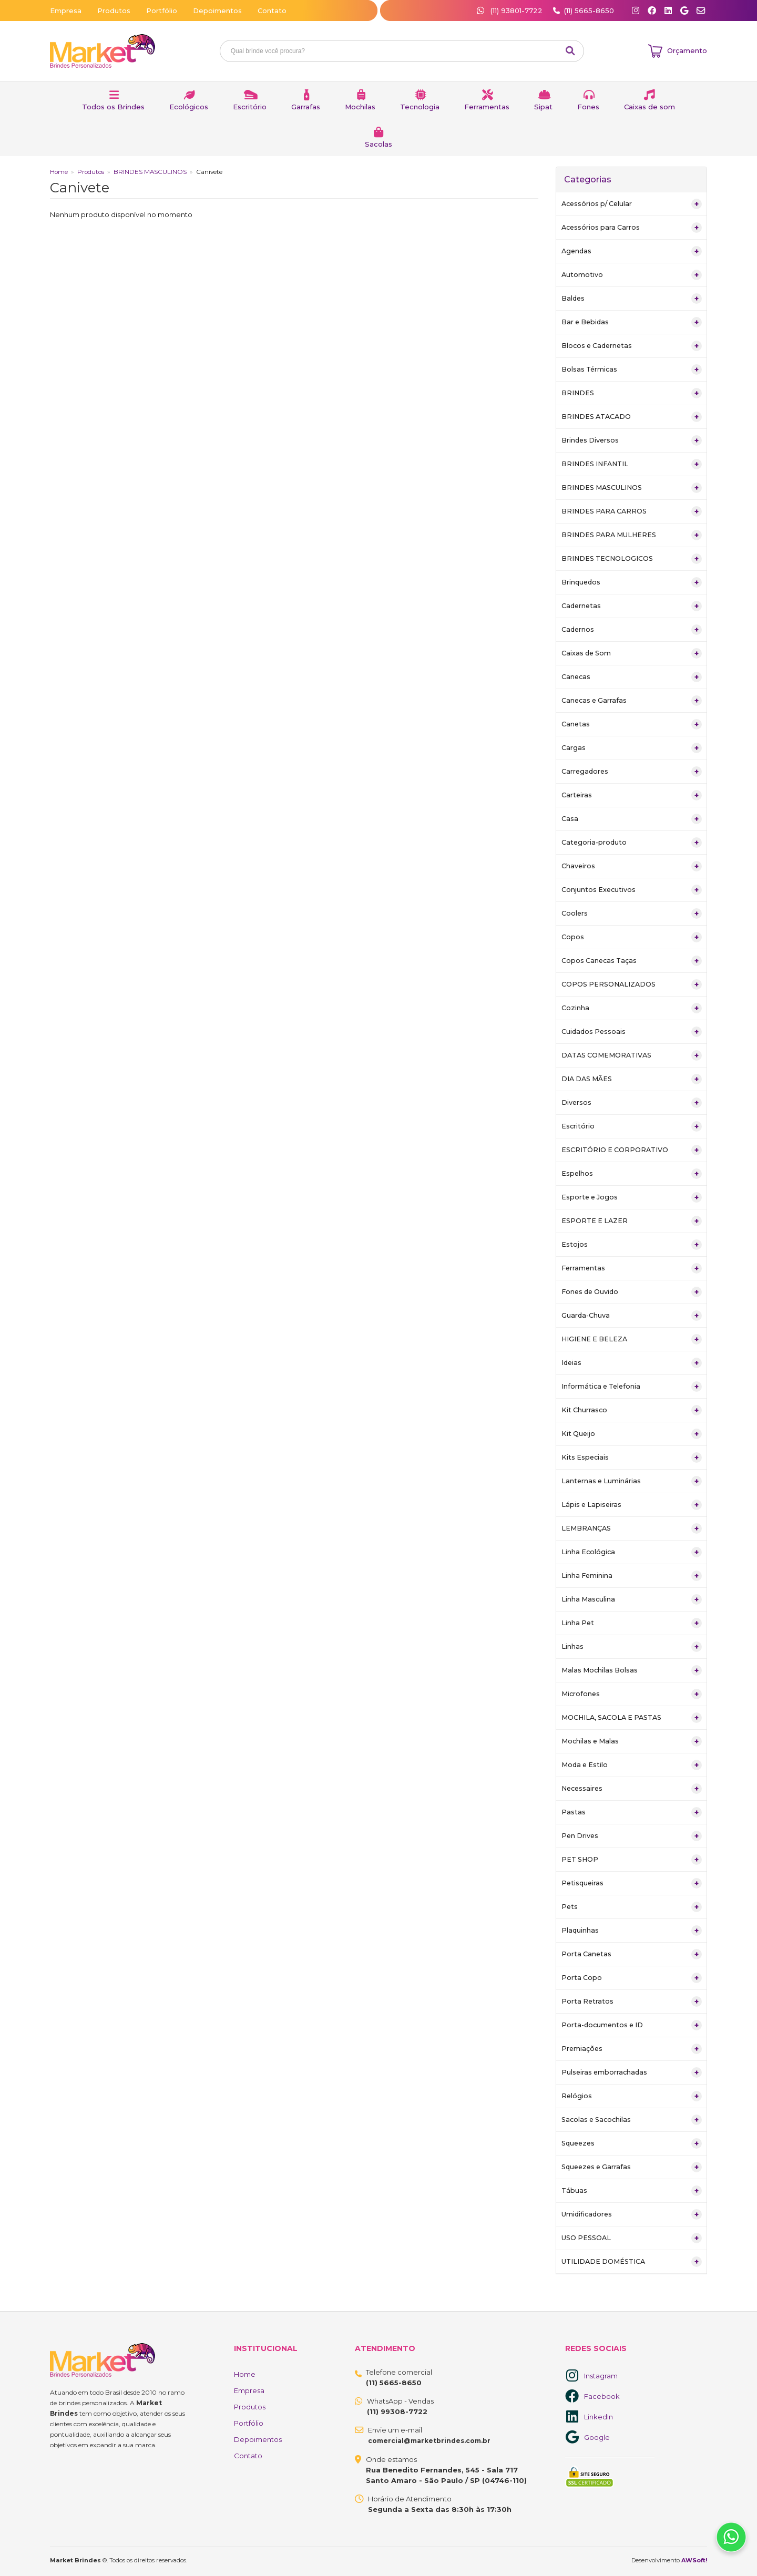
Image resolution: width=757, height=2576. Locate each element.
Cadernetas (631, 606)
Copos (631, 937)
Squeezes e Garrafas (631, 2167)
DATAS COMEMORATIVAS (631, 1055)
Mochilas (360, 106)
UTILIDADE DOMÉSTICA (631, 2261)
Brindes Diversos (631, 440)
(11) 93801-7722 (511, 10)
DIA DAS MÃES (631, 1079)
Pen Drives (631, 1836)
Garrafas (305, 106)
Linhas (631, 1646)
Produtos (113, 10)
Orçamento (687, 50)
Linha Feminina (631, 1576)
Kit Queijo (631, 1434)
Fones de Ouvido (631, 1292)
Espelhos (631, 1173)
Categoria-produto (631, 842)
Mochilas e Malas (631, 1741)
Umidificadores (631, 2214)
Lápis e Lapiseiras (631, 1505)
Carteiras (631, 795)
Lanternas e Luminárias (631, 1481)
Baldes (631, 298)
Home (59, 172)
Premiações (631, 2049)
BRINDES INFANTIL (631, 464)
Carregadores (631, 771)
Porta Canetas (631, 1954)
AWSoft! (694, 2560)
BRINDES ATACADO (631, 417)
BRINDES (631, 393)
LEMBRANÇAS (631, 1528)
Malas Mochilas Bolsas (631, 1670)
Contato (272, 10)
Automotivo (631, 275)
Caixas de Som (631, 653)
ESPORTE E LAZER (631, 1221)
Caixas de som (649, 106)
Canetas (631, 724)
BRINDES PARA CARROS (631, 511)
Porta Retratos (631, 2001)
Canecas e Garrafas (631, 700)
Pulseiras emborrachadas (631, 2072)
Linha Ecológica (631, 1552)
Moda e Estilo (631, 1765)
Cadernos (631, 629)
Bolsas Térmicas (631, 369)
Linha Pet (631, 1623)
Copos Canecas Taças (631, 961)
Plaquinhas (631, 1930)
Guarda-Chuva (631, 1315)
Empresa (65, 10)
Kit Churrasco (631, 1410)
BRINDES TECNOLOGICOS (631, 558)
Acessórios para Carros (631, 227)
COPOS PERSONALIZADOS (631, 984)
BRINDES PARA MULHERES (631, 535)
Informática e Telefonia (631, 1386)
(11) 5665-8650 (589, 10)
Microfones (631, 1694)
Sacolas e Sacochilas (631, 2120)
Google (597, 2437)
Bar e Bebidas (631, 322)
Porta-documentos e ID (631, 2025)
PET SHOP (631, 1859)
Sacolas (378, 144)
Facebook (602, 2396)
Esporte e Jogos (631, 1197)
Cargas (631, 748)
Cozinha (631, 1008)
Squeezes (631, 2143)
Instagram (601, 2376)
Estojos (631, 1244)
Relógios (631, 2096)
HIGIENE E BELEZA (631, 1339)
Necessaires (631, 1788)
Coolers (631, 913)
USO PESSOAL (631, 2238)
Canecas (631, 677)
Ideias (631, 1363)
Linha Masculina (631, 1599)
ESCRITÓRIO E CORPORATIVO (631, 1150)
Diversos (631, 1102)
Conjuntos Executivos (631, 890)
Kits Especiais (631, 1457)
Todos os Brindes (113, 106)
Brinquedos (631, 582)
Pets (631, 1907)
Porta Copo (631, 1978)
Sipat (543, 106)
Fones (588, 106)
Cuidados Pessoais (631, 1032)
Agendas (631, 251)
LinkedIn (598, 2417)
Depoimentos (217, 10)
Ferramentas (486, 106)
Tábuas (631, 2190)
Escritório (250, 106)
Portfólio (161, 10)
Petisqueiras (631, 1883)
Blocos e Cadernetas (631, 346)
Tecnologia (419, 106)
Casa (631, 819)
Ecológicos (188, 106)
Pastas (631, 1812)
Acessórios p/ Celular (631, 204)
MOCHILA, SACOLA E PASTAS (631, 1717)
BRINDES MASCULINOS (150, 172)
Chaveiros (631, 866)
